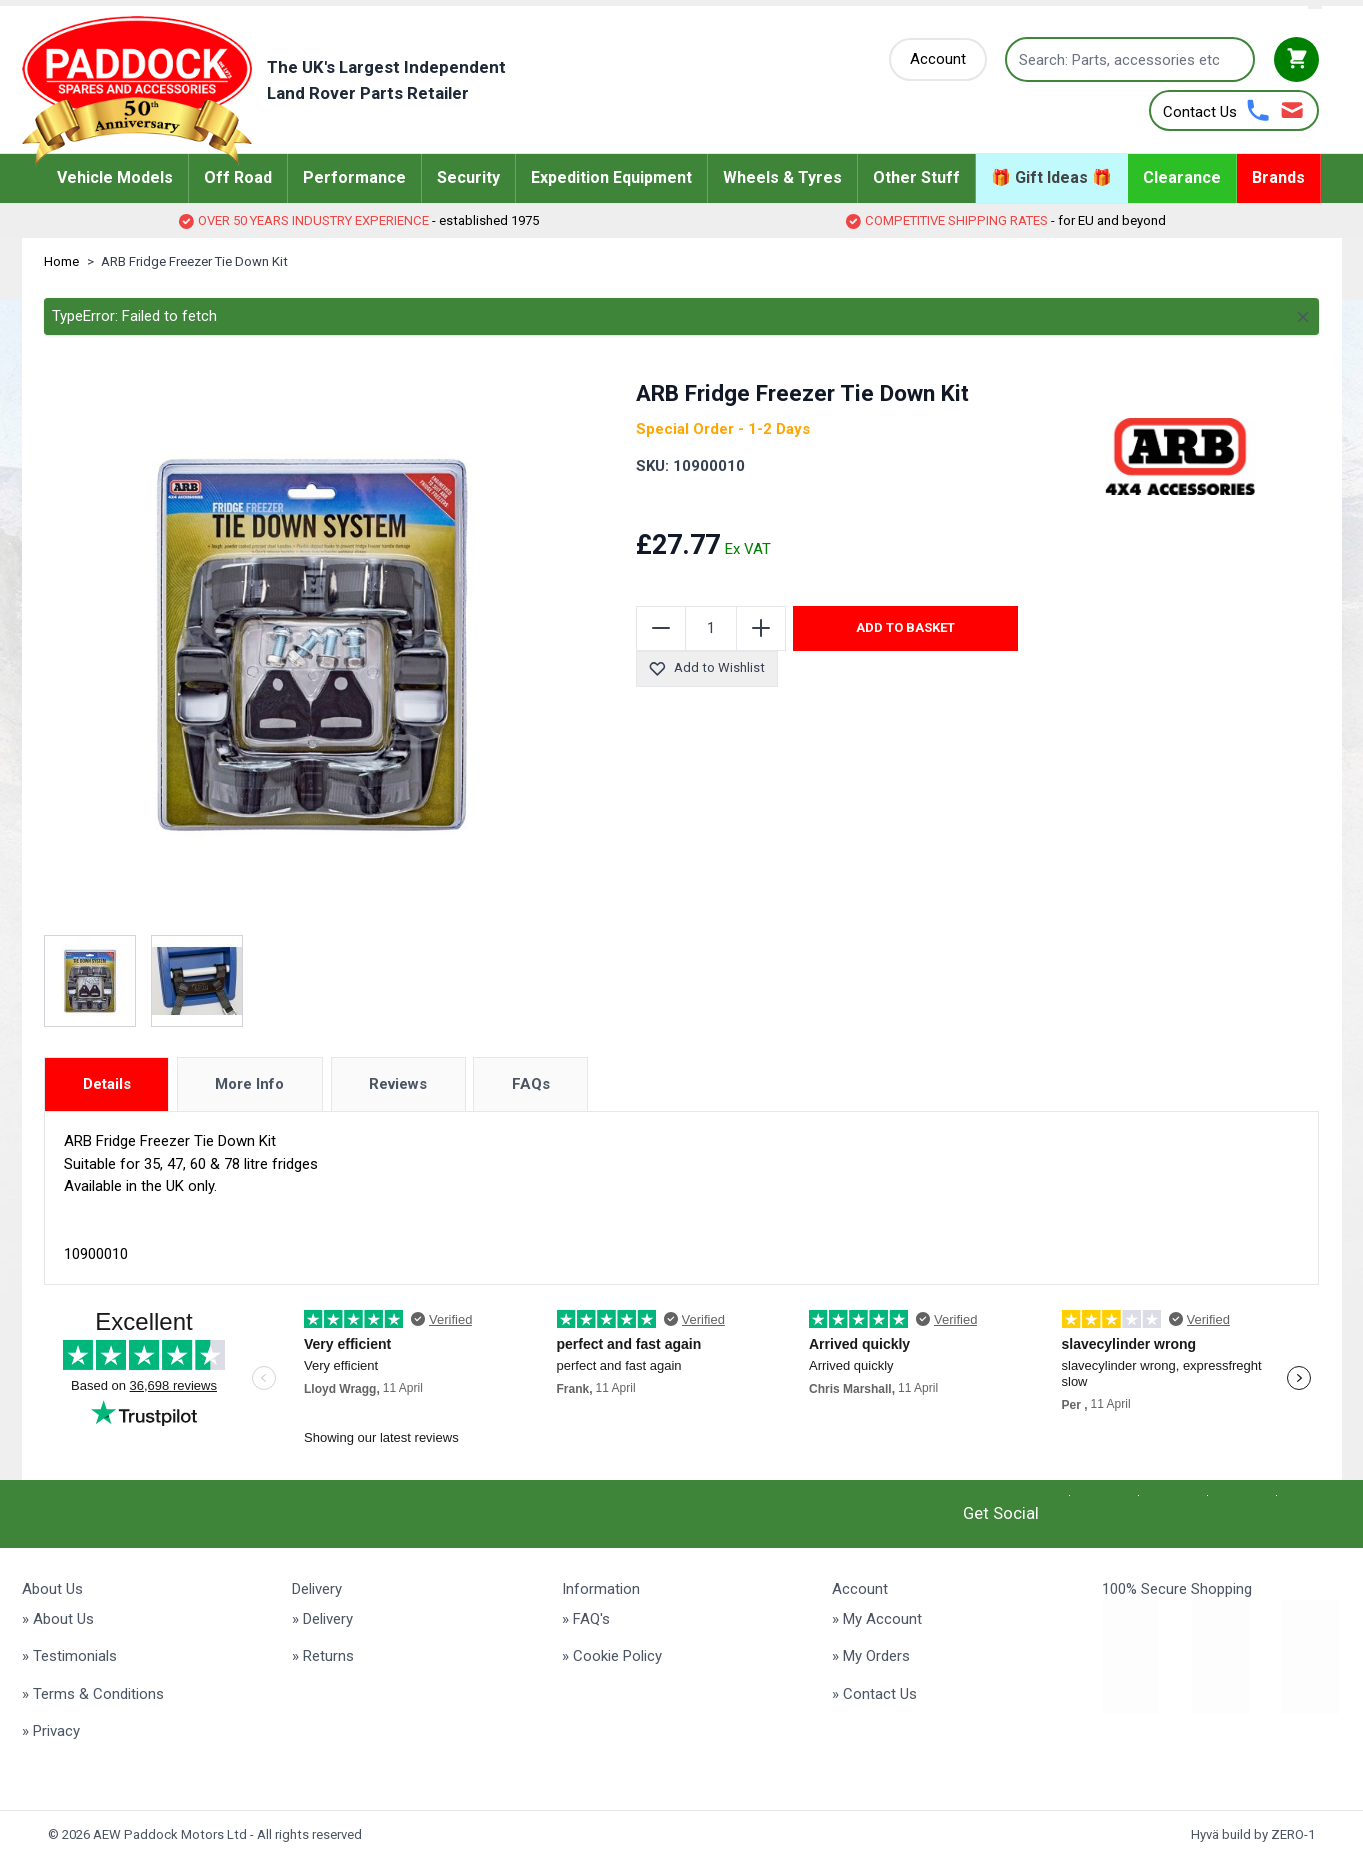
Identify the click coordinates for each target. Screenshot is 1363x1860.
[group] (757, 505)
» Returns (323, 1656)
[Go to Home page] (294, 91)
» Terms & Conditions (93, 1694)
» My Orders (871, 1656)
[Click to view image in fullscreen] (312, 645)
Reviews (398, 1084)
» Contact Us (874, 1694)
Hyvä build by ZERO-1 (1253, 1834)
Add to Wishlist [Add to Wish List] (706, 668)
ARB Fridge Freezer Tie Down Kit (194, 261)
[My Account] (938, 59)
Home (61, 261)
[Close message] (1303, 317)
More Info (249, 1084)
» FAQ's (586, 1619)
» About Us (58, 1619)
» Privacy (51, 1731)
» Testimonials (69, 1656)
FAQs (531, 1084)
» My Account (877, 1619)
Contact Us (1200, 112)
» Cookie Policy (612, 1656)
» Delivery (322, 1619)
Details (107, 1084)
